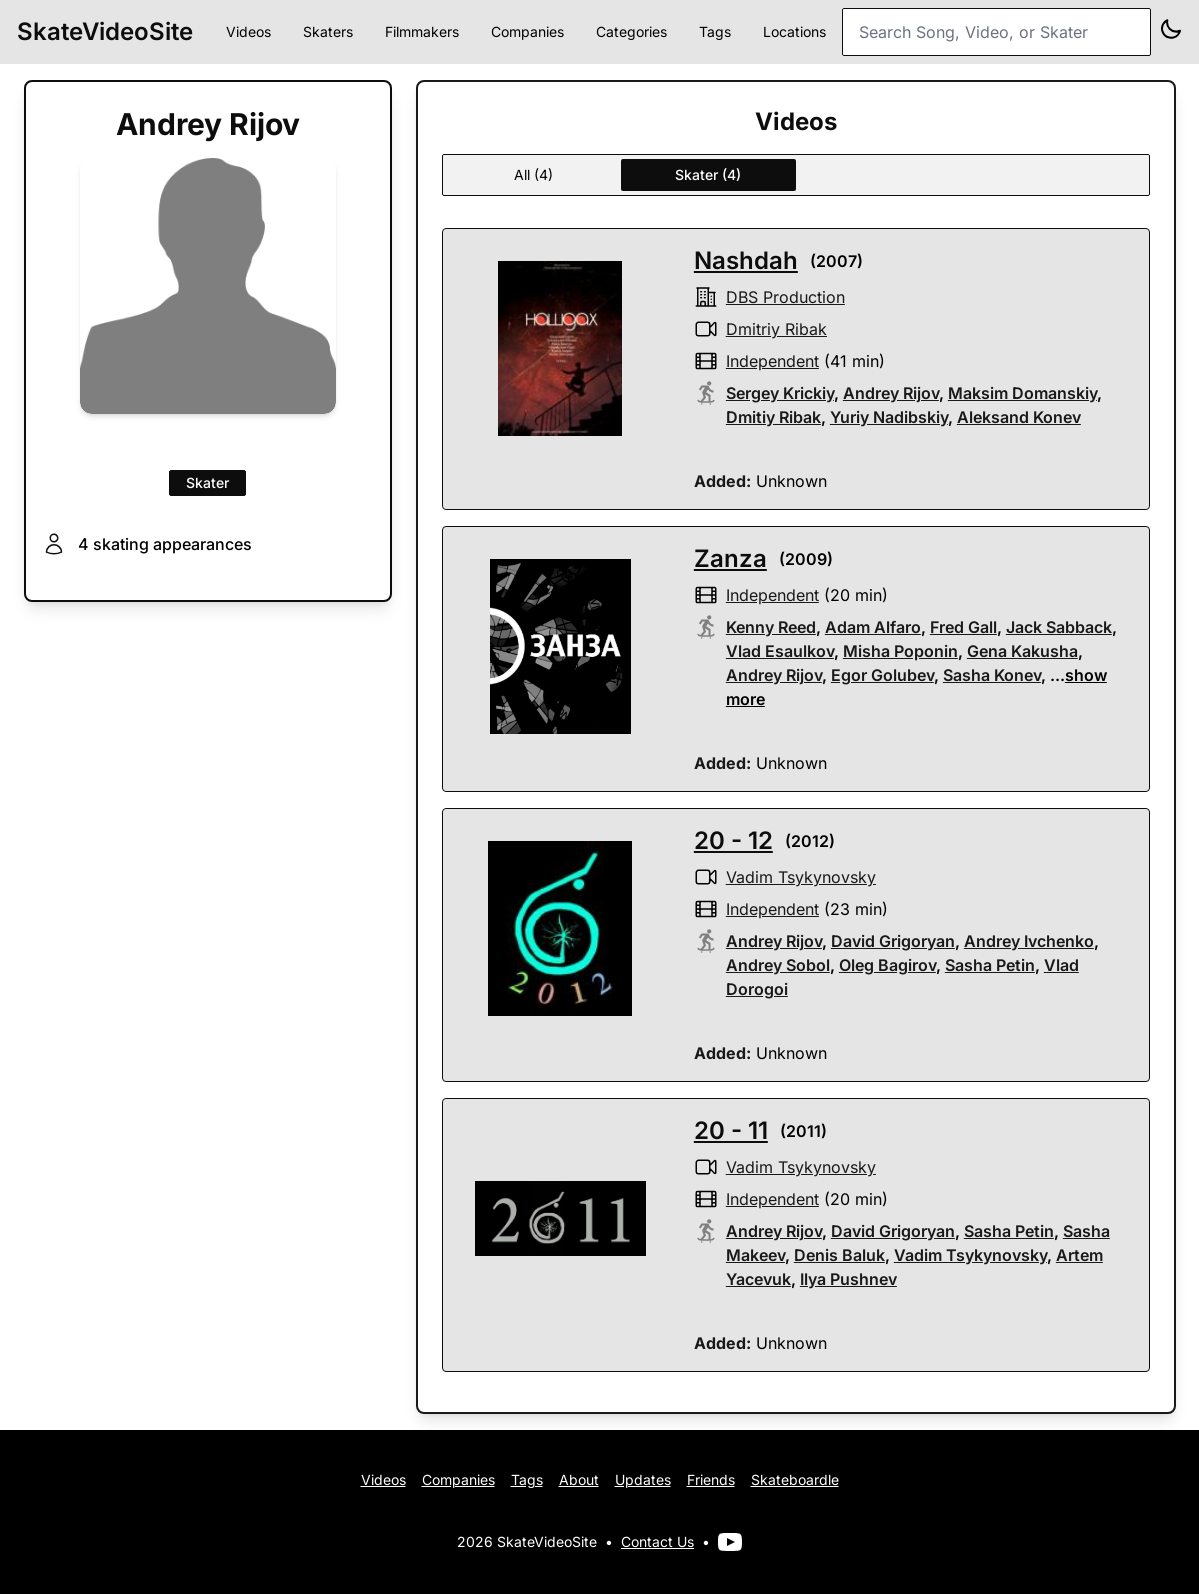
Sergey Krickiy (780, 393)
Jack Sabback (1059, 627)
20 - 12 (733, 840)
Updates (643, 1479)
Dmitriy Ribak (776, 329)
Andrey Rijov (891, 393)
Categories (631, 31)
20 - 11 (731, 1130)
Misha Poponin (900, 651)
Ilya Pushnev (848, 1279)
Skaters (328, 31)
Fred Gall (963, 627)
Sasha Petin (990, 965)
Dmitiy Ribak (773, 417)
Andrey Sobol (778, 965)
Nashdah (746, 260)
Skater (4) (708, 174)
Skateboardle (795, 1479)
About (579, 1479)
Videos (248, 31)
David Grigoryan (893, 941)
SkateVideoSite (105, 31)
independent (772, 361)
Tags (715, 31)
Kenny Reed (771, 627)
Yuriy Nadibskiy (889, 417)
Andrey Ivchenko (1029, 941)
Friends (711, 1479)
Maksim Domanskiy (1022, 393)
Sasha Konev (992, 675)
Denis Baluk (839, 1255)
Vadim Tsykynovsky (801, 877)
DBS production (785, 297)
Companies (527, 31)
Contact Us (657, 1541)
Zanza (730, 558)
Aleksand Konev (1019, 417)
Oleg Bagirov (887, 965)
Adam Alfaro (873, 627)
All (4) (533, 174)
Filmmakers (422, 31)
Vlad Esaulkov (780, 651)
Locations (794, 31)
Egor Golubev (882, 675)
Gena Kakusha (1022, 651)
